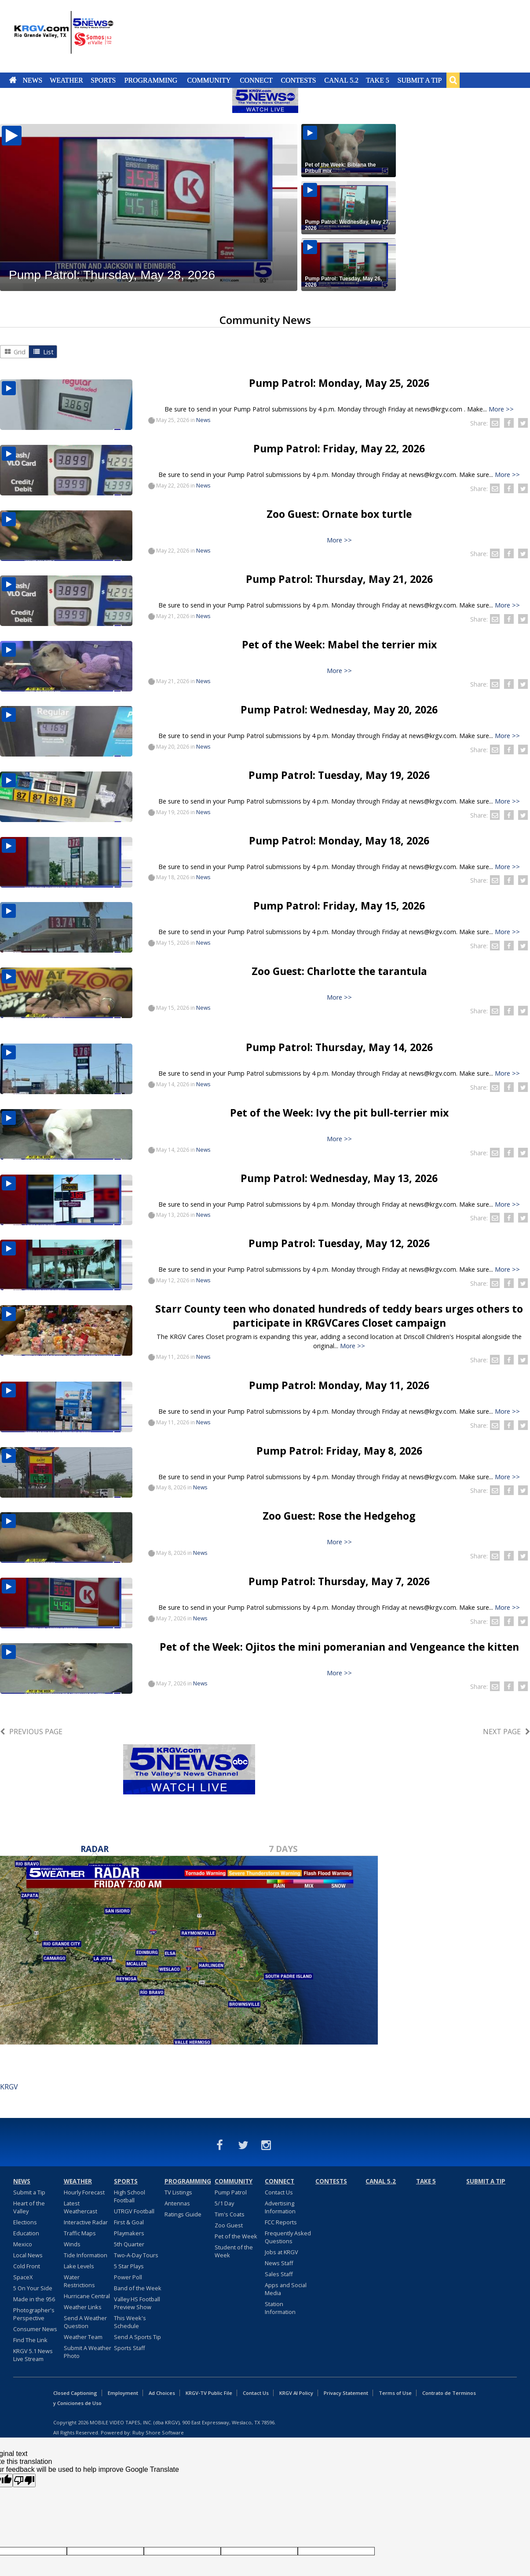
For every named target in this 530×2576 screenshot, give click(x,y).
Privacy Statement (346, 2393)
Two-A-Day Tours (136, 2255)
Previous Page (35, 1731)
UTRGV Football (134, 2211)
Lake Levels (79, 2266)
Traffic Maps (80, 2233)
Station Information (280, 2308)
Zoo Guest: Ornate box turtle (339, 514)
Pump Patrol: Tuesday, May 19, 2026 (339, 775)
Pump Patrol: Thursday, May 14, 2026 (339, 1047)
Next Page (502, 1731)
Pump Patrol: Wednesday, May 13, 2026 (339, 1178)
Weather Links (83, 2307)
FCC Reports (281, 2222)
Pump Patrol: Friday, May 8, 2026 (339, 1451)
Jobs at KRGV (281, 2252)
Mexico (22, 2244)
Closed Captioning (75, 2393)
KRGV (9, 2087)
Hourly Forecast (84, 2192)
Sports (103, 80)
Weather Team (83, 2337)
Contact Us (279, 2192)
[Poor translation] (24, 2480)
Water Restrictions (79, 2281)
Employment (123, 2393)
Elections (25, 2222)
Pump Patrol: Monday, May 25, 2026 (339, 383)
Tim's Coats (230, 2214)
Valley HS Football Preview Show (137, 2303)
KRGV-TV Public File (209, 2393)
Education (26, 2233)
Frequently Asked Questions (288, 2237)
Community (209, 80)
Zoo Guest (229, 2225)
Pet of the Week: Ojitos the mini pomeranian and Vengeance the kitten (339, 1647)
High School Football (129, 2196)
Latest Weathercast (80, 2207)
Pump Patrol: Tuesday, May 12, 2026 (339, 1243)
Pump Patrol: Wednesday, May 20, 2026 (339, 709)
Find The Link (30, 2340)
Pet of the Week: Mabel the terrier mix (339, 644)
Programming (151, 80)
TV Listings (178, 2192)
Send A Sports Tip (137, 2337)
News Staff (279, 2263)
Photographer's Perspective (34, 2314)
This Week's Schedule (130, 2322)
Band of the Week (137, 2288)
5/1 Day (224, 2203)
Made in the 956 (34, 2299)
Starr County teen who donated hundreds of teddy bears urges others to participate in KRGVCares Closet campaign (339, 1316)
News (32, 80)
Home (13, 80)
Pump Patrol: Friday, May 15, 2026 (339, 906)
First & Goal (129, 2222)
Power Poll (128, 2277)
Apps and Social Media (286, 2289)
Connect (256, 80)
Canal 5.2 (341, 80)
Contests (298, 80)
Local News (28, 2255)
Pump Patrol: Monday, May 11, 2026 (339, 1385)
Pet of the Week (236, 2236)
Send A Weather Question (85, 2322)
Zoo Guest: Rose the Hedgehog (339, 1516)
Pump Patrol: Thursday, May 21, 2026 (339, 579)
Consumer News (35, 2329)
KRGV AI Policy (296, 2393)
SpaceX (23, 2277)
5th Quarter (129, 2244)
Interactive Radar (86, 2222)
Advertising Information (280, 2207)
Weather (66, 80)
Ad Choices (162, 2393)
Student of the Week (234, 2251)
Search (453, 80)
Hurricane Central (87, 2296)
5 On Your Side (32, 2288)
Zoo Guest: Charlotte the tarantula (339, 971)
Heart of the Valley (29, 2207)
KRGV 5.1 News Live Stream (33, 2355)
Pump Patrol (231, 2192)
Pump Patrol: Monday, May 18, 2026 (339, 840)
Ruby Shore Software (158, 2432)
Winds (72, 2244)
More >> (501, 409)
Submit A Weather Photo (87, 2352)
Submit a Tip (419, 80)
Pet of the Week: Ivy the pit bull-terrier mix (339, 1113)
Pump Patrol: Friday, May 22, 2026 (339, 448)
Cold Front (26, 2266)
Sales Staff (279, 2274)
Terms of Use (395, 2393)
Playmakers (129, 2233)
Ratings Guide (182, 2214)
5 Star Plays (129, 2266)
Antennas (177, 2203)
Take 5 (377, 80)
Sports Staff (129, 2348)
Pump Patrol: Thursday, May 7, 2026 (339, 1581)
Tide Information (85, 2255)
